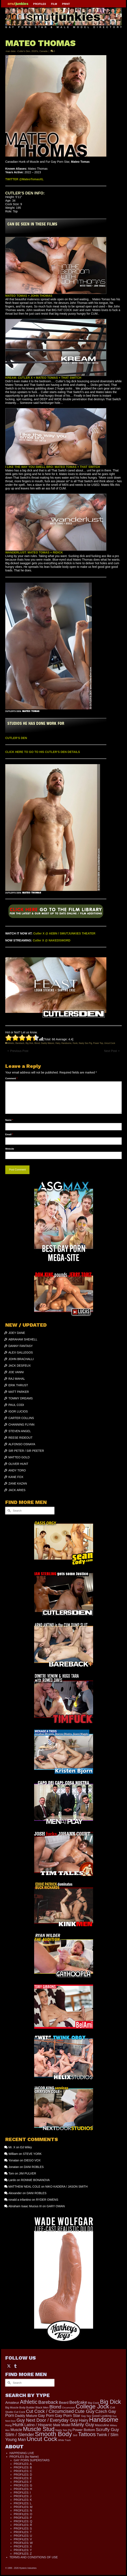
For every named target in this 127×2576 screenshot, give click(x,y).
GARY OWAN (56, 2206)
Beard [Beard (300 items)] (63, 2402)
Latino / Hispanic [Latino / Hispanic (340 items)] (38, 2425)
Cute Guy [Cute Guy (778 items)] (84, 2411)
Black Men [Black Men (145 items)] (42, 2407)
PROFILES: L (23, 2503)
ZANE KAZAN (17, 1483)
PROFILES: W (23, 2543)
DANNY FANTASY (20, 1346)
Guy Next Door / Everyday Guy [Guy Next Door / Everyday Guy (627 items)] (47, 2420)
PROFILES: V (23, 2539)
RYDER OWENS (47, 2199)
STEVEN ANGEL (19, 1431)
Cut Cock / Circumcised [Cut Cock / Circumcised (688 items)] (50, 2411)
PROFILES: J (22, 2496)
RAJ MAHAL (16, 1378)
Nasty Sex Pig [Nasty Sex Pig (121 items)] (63, 2430)
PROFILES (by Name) (24, 2456)
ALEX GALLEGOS (20, 1352)
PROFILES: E (23, 2478)
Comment (11, 1078)
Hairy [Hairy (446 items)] (83, 2420)
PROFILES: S (23, 2528)
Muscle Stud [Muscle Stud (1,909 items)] (39, 2429)
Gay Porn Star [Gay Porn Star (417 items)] (67, 2415)
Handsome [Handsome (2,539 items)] (103, 2419)
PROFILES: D (23, 2474)
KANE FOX (15, 1477)
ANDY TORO (17, 1470)
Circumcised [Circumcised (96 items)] (68, 2407)
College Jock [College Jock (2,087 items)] (92, 2406)
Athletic (10, 1043)
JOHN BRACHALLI (21, 1359)
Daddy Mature (47, 1043)
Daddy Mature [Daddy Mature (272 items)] (26, 2416)
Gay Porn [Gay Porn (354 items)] (46, 2415)
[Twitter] (9, 2366)
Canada (43, 51)
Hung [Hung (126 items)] (8, 2425)
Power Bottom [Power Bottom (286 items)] (83, 2430)
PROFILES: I (22, 2492)
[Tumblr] (15, 2366)
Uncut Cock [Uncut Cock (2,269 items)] (42, 2438)
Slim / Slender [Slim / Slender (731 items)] (19, 2434)
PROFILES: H (23, 2489)
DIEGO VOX (32, 2160)
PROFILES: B (23, 2467)
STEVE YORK (32, 2153)
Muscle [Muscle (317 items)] (16, 2430)
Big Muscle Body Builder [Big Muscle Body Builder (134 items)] (20, 2407)
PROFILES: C (23, 2471)
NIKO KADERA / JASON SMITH (66, 2186)
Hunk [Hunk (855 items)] (18, 2424)
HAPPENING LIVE (21, 2453)
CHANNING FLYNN (21, 1424)
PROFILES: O (23, 2514)
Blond (37, 1043)
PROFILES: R (23, 2525)
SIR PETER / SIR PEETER (26, 1450)
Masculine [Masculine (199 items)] (102, 2425)
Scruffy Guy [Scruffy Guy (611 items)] (107, 2429)
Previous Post (19, 1051)
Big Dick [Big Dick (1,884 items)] (110, 2401)
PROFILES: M (23, 2507)
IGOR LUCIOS (18, 1411)
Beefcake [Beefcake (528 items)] (78, 2402)
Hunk (75, 1043)
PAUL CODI (16, 1405)
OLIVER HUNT (18, 1464)
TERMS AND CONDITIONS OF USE (33, 2557)
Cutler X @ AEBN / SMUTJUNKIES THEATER (64, 933)
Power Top (98, 1043)
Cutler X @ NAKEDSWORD (52, 940)
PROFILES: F (23, 2481)
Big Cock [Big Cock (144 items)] (93, 2402)
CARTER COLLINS (21, 1418)
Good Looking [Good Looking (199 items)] (102, 2416)
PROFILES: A (23, 2463)
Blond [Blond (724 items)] (55, 2406)
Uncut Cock (109, 1043)
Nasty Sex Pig (85, 1043)
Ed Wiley (26, 2147)
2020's (34, 51)
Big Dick (29, 1043)
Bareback (19, 1043)
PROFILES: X (23, 2546)
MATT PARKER (18, 1391)
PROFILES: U (23, 2535)
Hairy (57, 1043)
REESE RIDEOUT (20, 1437)
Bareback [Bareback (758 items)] (48, 2402)
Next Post (110, 1051)
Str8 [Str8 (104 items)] (75, 2435)
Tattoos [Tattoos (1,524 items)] (87, 2434)
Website (9, 1148)
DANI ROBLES (34, 2167)
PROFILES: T (23, 2532)
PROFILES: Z (23, 2553)
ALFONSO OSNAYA (21, 1444)
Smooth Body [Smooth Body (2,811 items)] (53, 2433)
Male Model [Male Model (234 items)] (61, 2425)
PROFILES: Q (23, 2521)
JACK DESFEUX (19, 1365)
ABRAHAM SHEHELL (22, 1339)
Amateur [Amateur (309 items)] (12, 2402)
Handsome (66, 1043)
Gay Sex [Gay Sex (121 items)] (86, 2416)
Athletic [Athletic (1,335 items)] (28, 2402)
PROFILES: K (23, 2499)
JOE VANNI (16, 1372)
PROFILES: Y (23, 2550)
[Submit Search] (8, 1510)
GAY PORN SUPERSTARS (31, 2460)
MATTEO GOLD (19, 1457)
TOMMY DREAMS (20, 1398)
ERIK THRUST (18, 1385)
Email (9, 1134)
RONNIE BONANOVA (35, 2180)
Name (9, 1120)
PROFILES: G (23, 2485)
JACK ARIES (16, 1490)
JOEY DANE (16, 1332)
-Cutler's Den (23, 51)
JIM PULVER (27, 2173)
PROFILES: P (23, 2517)
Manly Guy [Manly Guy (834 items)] (82, 2424)
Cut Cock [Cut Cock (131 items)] (19, 2411)
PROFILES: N (23, 2510)
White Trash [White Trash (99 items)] (64, 2440)
